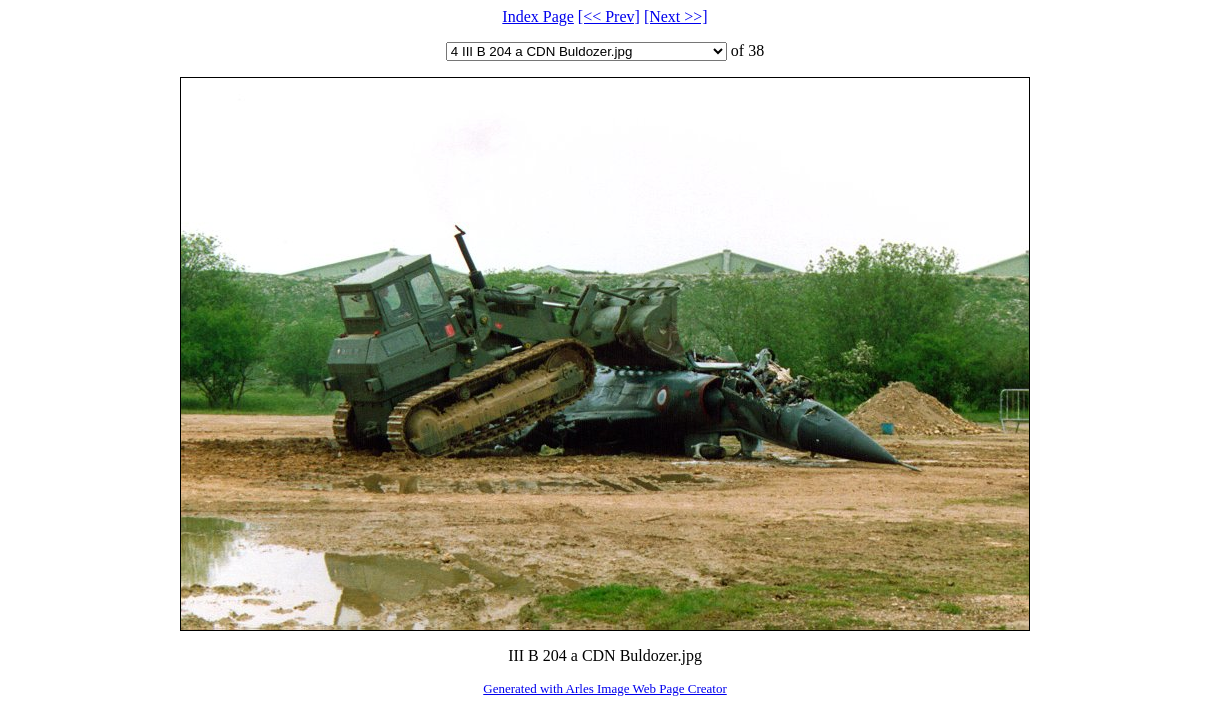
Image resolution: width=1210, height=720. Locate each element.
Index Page (538, 16)
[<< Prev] (609, 16)
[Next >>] (676, 16)
